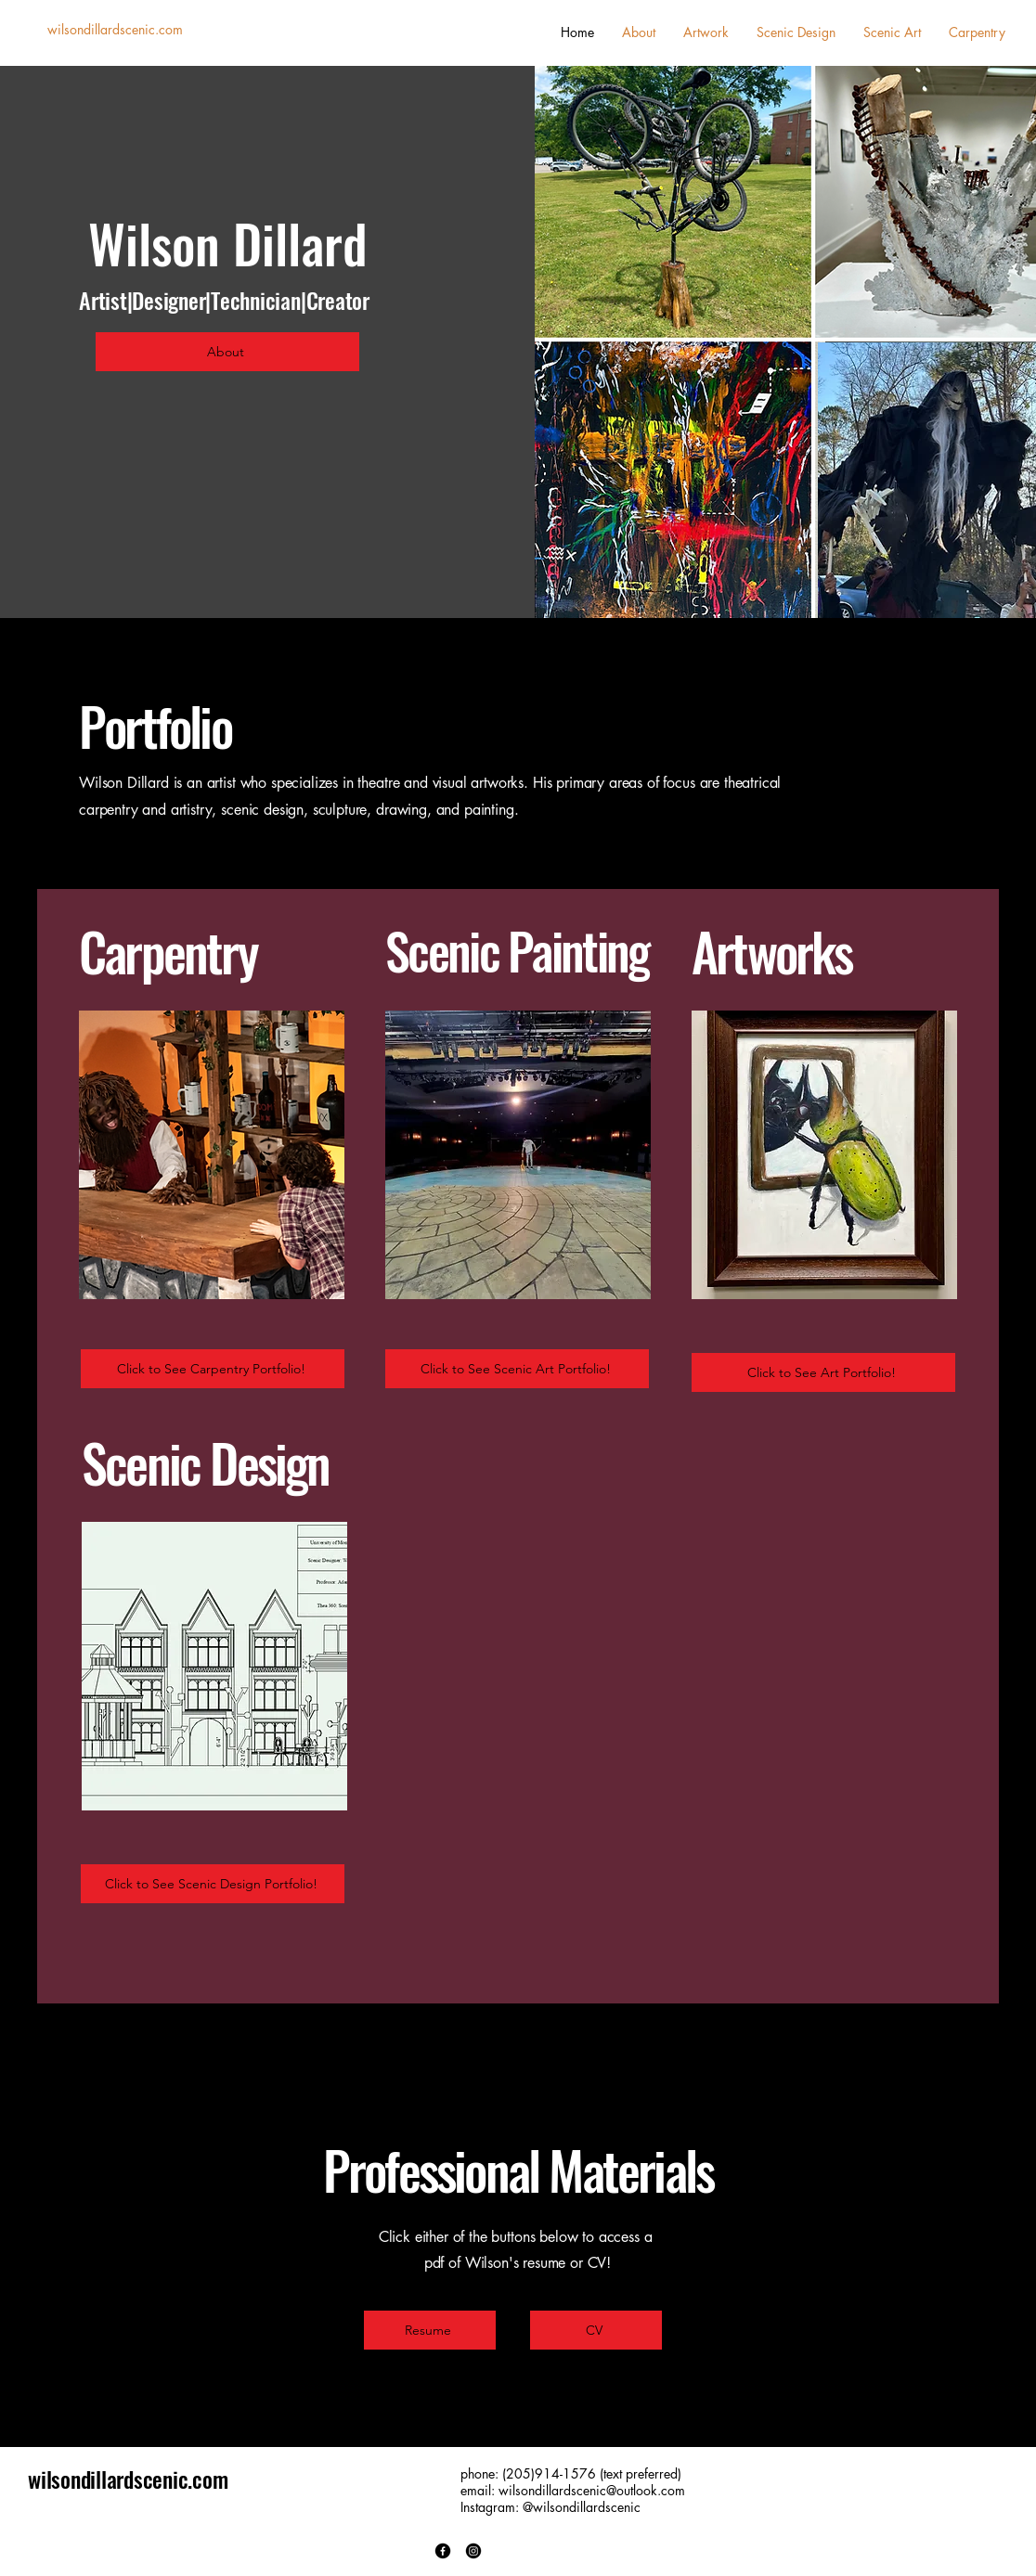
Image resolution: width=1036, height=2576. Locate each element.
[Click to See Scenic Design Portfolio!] (212, 1883)
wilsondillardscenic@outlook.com (592, 2490)
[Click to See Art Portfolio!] (823, 1372)
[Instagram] (473, 2551)
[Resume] (430, 2330)
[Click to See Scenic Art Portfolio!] (517, 1368)
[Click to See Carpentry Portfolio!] (212, 1368)
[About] (227, 351)
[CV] (596, 2330)
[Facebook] (443, 2551)
